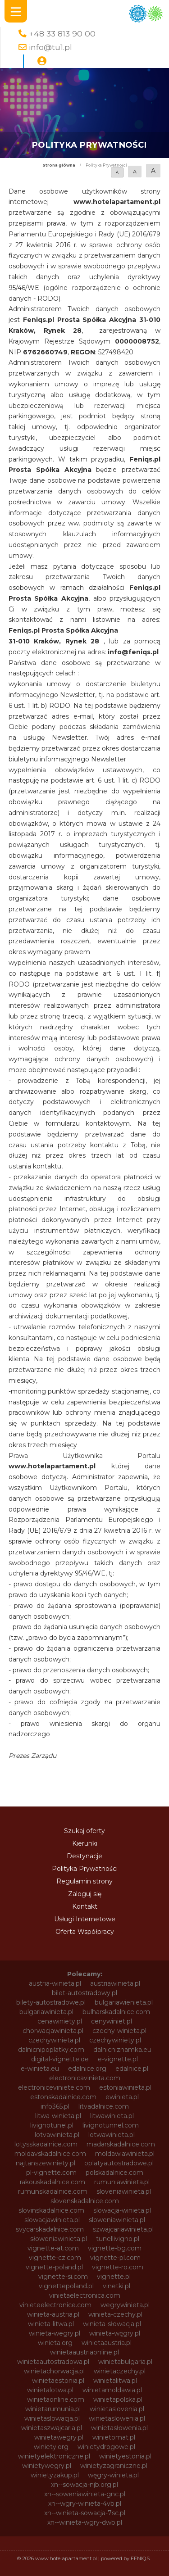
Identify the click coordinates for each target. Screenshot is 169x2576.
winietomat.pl (113, 2437)
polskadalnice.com (114, 2173)
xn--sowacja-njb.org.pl (84, 2485)
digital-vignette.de (60, 2059)
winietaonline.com (55, 2399)
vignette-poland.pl (54, 2267)
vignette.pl (114, 2277)
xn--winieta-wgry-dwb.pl (84, 2522)
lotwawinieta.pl (111, 2135)
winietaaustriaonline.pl (84, 2352)
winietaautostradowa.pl (53, 2362)
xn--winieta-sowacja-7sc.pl (84, 2513)
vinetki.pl (116, 2286)
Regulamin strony (84, 1881)
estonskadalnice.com (63, 2097)
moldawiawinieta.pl (125, 2154)
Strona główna (58, 165)
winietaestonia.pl (58, 2381)
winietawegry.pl (58, 2437)
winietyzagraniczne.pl (113, 2466)
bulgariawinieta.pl (46, 2012)
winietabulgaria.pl (125, 2362)
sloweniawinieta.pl (117, 2220)
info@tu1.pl (50, 47)
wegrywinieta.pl (125, 2305)
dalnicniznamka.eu (122, 2050)
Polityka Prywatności (85, 1869)
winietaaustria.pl (107, 2343)
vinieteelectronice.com (55, 2305)
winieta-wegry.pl (54, 2333)
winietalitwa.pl (115, 2381)
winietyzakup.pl (55, 2475)
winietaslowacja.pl (52, 2418)
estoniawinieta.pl (125, 2087)
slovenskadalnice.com (84, 2201)
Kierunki (84, 1843)
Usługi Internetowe (84, 1919)
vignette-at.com (53, 2248)
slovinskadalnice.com (51, 2210)
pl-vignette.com (51, 2173)
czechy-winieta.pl (119, 2031)
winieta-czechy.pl (115, 2314)
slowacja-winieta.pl (122, 2210)
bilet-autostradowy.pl (84, 1993)
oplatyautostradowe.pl (119, 2163)
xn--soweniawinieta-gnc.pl (84, 2494)
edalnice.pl (131, 2068)
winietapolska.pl (117, 2399)
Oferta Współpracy (84, 1932)
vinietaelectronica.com (84, 2295)
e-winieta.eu (40, 2068)
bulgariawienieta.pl (124, 2002)
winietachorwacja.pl (54, 2371)
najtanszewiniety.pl (45, 2163)
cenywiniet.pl (111, 2021)
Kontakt (84, 1906)
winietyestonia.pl (125, 2456)
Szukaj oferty (84, 1831)
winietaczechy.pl (120, 2371)
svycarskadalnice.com (50, 2229)
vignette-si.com (63, 2277)
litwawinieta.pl (112, 2116)
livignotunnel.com (110, 2125)
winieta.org (55, 2343)
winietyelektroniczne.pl (54, 2456)
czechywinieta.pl (54, 2040)
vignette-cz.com (55, 2258)
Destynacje (84, 1856)
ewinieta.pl (122, 2097)
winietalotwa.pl (50, 2390)
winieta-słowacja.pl (112, 2324)
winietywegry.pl (46, 2466)
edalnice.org (87, 2068)
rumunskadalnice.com (52, 2191)
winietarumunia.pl (53, 2409)
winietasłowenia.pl (119, 2428)
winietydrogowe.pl (106, 2447)
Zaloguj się (84, 1894)
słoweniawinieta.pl (58, 2239)
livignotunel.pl (51, 2125)
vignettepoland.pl (66, 2286)
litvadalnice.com (103, 2106)
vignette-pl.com (115, 2258)
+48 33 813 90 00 (62, 33)
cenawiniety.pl (59, 2021)
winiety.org (51, 2447)
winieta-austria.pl (53, 2314)
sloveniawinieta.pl (123, 2191)
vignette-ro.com (117, 2267)
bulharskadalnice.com (116, 2012)
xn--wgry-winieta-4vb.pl (84, 2503)
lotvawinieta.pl (57, 2135)
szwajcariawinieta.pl (123, 2229)
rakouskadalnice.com (52, 2182)
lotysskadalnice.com (46, 2144)
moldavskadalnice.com (50, 2154)
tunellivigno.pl (117, 2239)
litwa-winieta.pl (58, 2116)
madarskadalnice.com (121, 2144)
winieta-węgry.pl (114, 2333)
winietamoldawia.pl (112, 2390)
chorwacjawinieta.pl (53, 2031)
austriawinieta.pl (115, 1983)
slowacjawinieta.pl (52, 2220)
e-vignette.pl (118, 2059)
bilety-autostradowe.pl (51, 2002)
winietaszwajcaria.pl (51, 2428)
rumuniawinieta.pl (122, 2182)
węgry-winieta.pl (113, 2475)
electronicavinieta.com (84, 2078)
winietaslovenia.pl (117, 2409)
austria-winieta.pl (55, 1983)
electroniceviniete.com (54, 2087)
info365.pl (55, 2106)
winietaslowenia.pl (117, 2418)
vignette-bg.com (115, 2248)
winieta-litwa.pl (51, 2324)
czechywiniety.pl (115, 2040)
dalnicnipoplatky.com (51, 2050)
